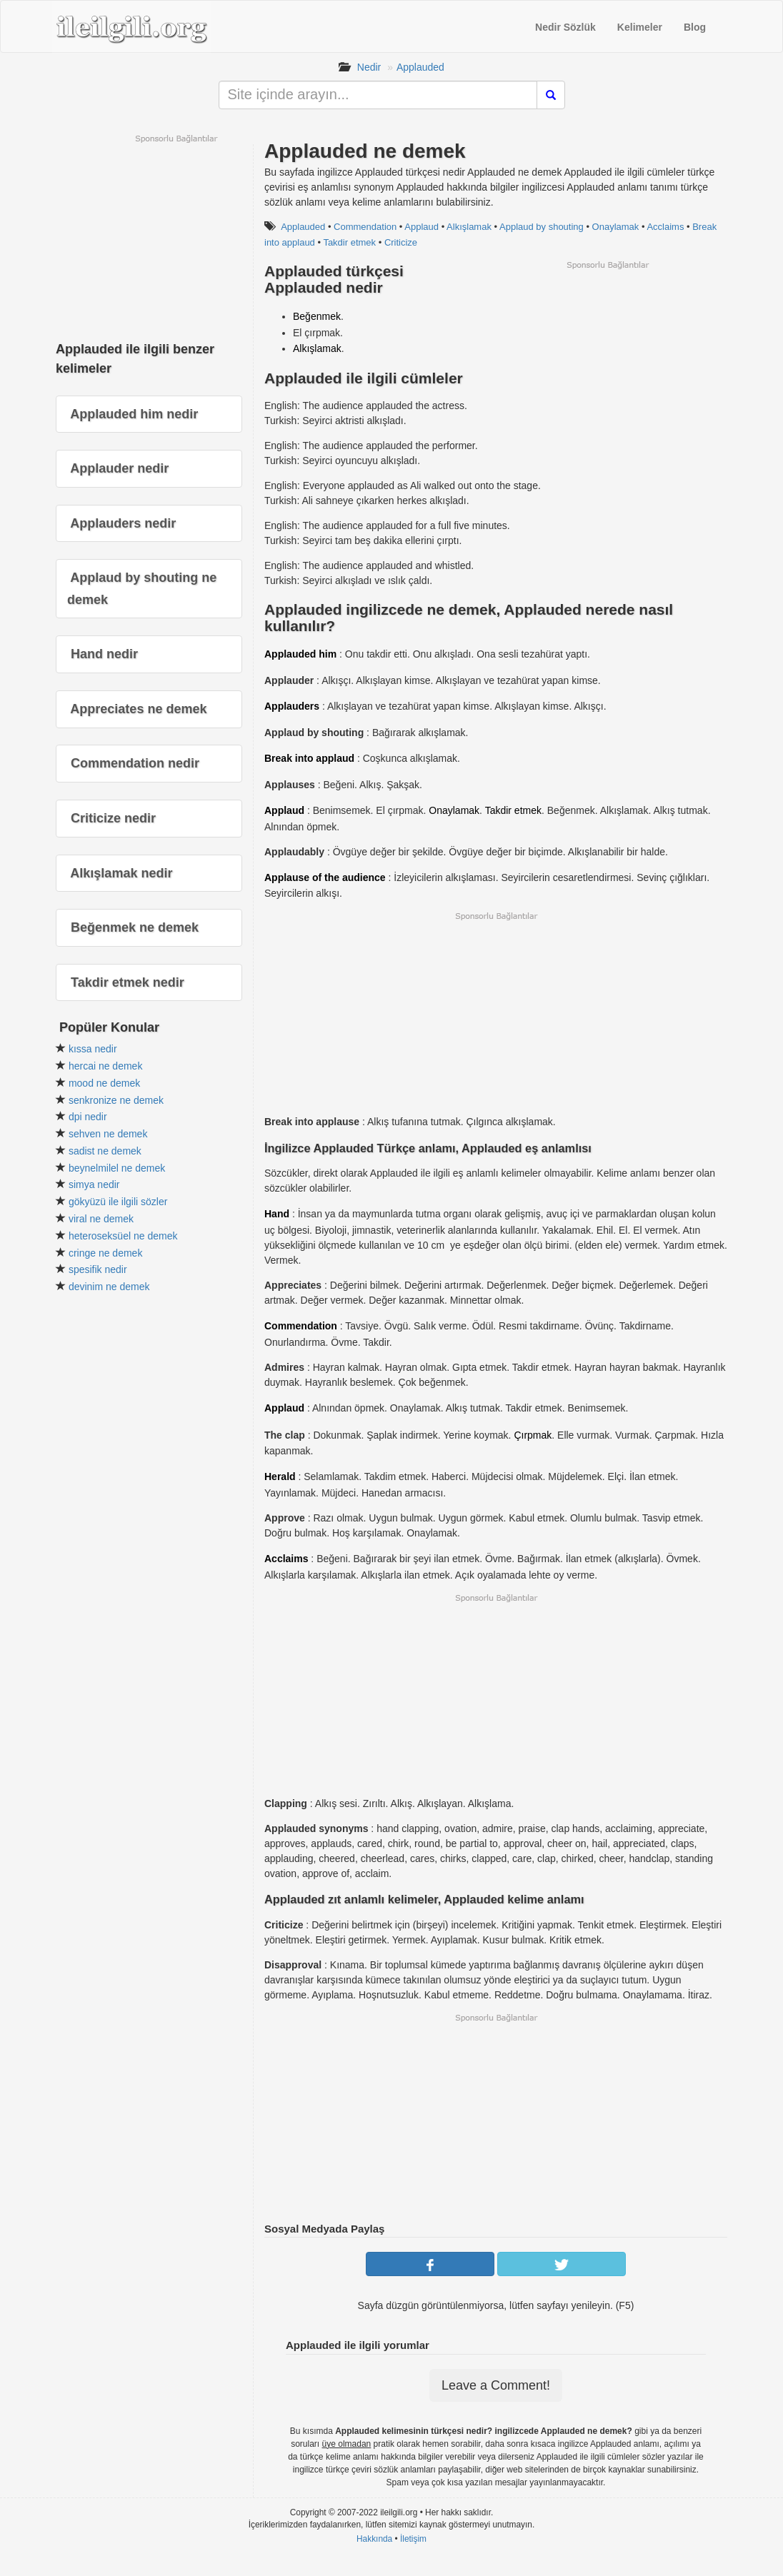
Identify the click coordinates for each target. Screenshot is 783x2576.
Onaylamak (615, 226)
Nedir (369, 67)
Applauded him (300, 654)
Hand (276, 1213)
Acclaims (665, 226)
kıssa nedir (93, 1049)
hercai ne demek (106, 1066)
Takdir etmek (349, 242)
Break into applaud (309, 758)
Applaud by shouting (541, 226)
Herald (280, 1476)
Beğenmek (317, 316)
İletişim (413, 2539)
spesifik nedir (98, 1269)
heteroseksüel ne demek (123, 1236)
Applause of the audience (325, 877)
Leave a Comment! (496, 2385)
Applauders (291, 706)
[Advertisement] (607, 371)
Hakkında (374, 2539)
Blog (695, 27)
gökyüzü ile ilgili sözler (118, 1201)
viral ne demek (101, 1218)
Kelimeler (639, 27)
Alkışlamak (469, 226)
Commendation (365, 226)
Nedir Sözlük (565, 27)
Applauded (420, 67)
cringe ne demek (106, 1253)
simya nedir (94, 1184)
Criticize (400, 242)
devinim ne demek (109, 1286)
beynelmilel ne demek (117, 1168)
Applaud (421, 226)
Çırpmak (533, 1435)
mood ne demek (104, 1083)
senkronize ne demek (116, 1100)
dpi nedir (88, 1116)
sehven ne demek (108, 1133)
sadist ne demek (105, 1151)
